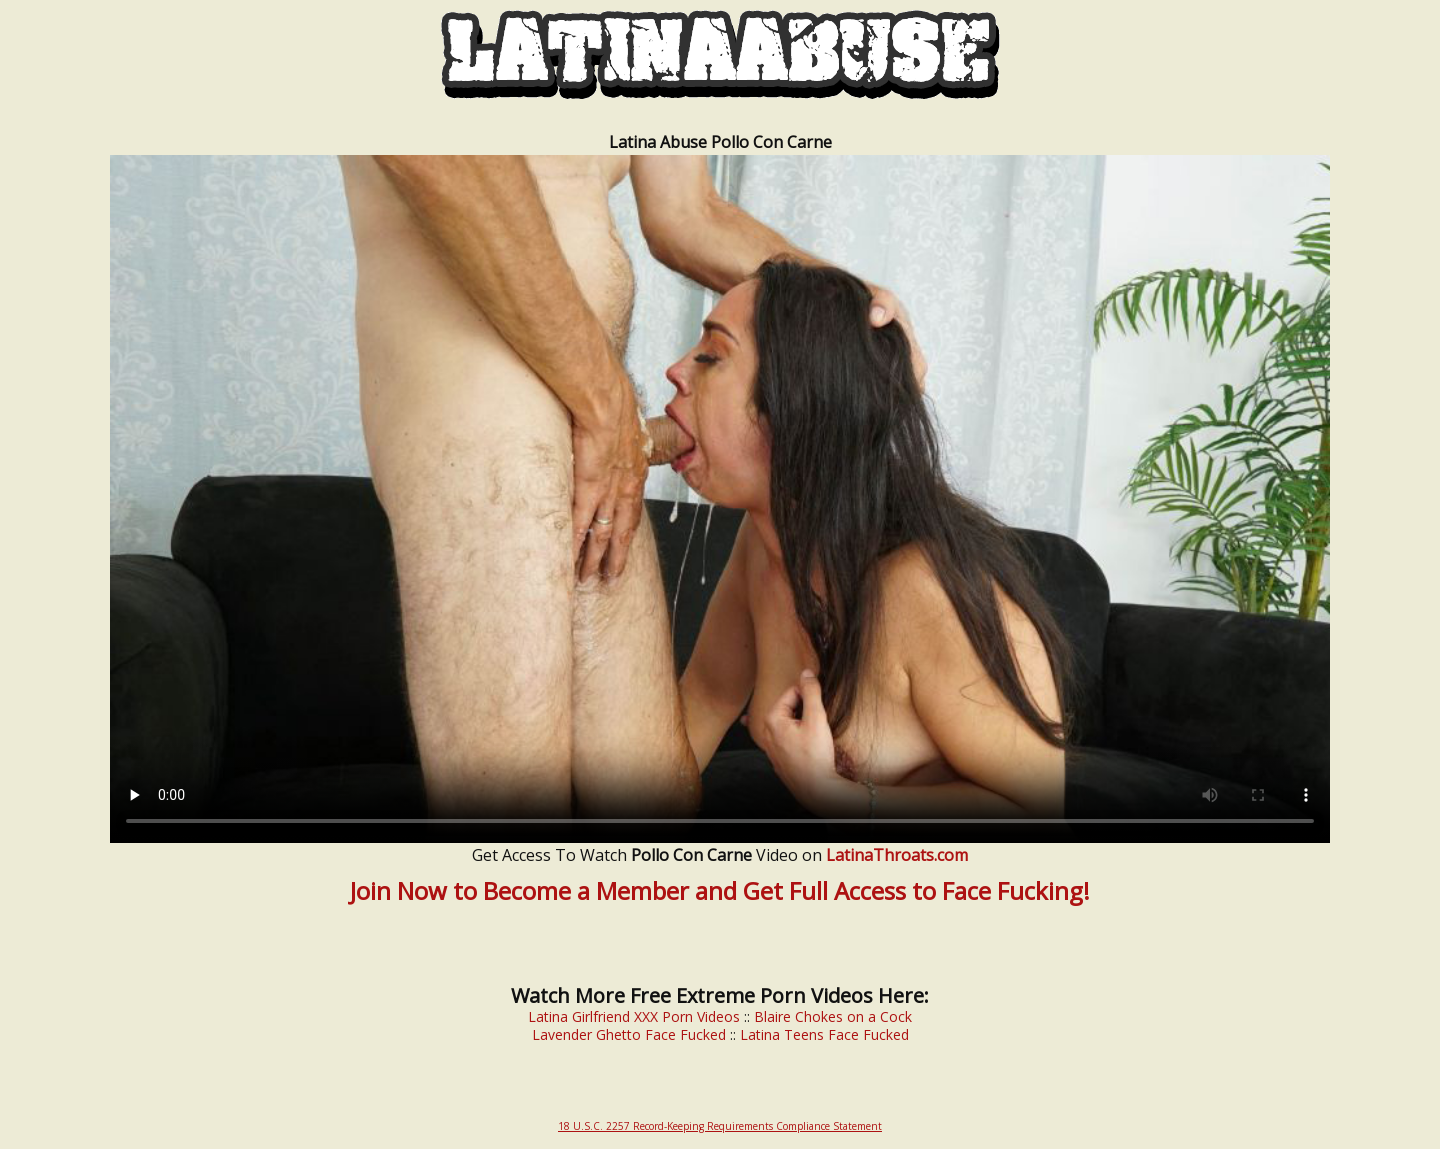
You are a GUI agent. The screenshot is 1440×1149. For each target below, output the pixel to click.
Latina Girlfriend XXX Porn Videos (634, 1016)
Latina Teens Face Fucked (824, 1034)
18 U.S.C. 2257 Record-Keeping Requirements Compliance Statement (720, 1126)
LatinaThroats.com (897, 855)
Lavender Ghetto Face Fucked (629, 1034)
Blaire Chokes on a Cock (833, 1016)
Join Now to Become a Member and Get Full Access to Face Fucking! (720, 890)
